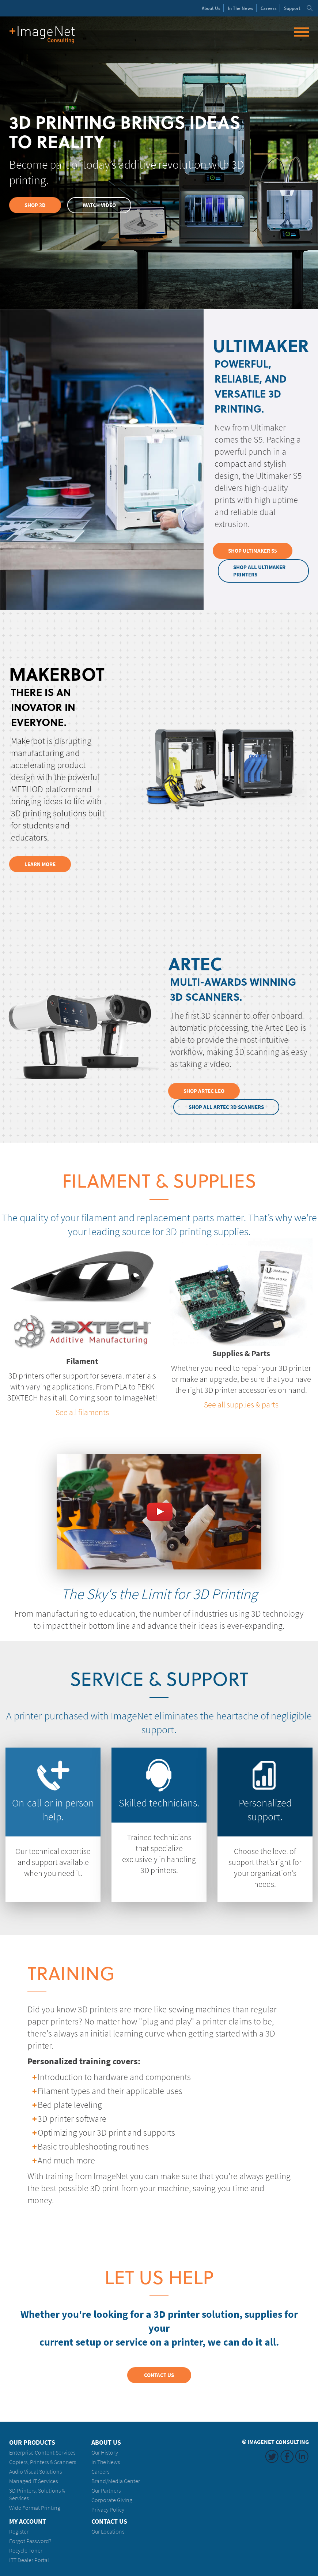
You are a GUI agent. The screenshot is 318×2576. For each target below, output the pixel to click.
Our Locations (107, 2531)
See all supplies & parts (241, 1403)
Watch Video (99, 205)
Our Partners (106, 2490)
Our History (104, 2452)
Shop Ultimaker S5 (252, 550)
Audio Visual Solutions (35, 2471)
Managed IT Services (33, 2480)
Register (19, 2531)
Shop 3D (35, 205)
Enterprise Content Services (42, 2452)
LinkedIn (302, 2456)
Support (292, 8)
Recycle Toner (25, 2550)
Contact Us (159, 2374)
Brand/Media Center (115, 2480)
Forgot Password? (30, 2540)
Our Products (32, 2441)
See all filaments (82, 1411)
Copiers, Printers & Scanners (42, 2461)
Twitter (272, 2456)
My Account (27, 2520)
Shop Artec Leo (203, 1090)
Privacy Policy (107, 2509)
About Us (106, 2441)
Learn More (40, 864)
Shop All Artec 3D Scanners (226, 1106)
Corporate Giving (111, 2499)
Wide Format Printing (34, 2507)
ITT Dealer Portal (29, 2559)
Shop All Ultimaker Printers (260, 570)
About (211, 8)
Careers (269, 8)
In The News (105, 2461)
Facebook (287, 2456)
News (240, 8)
